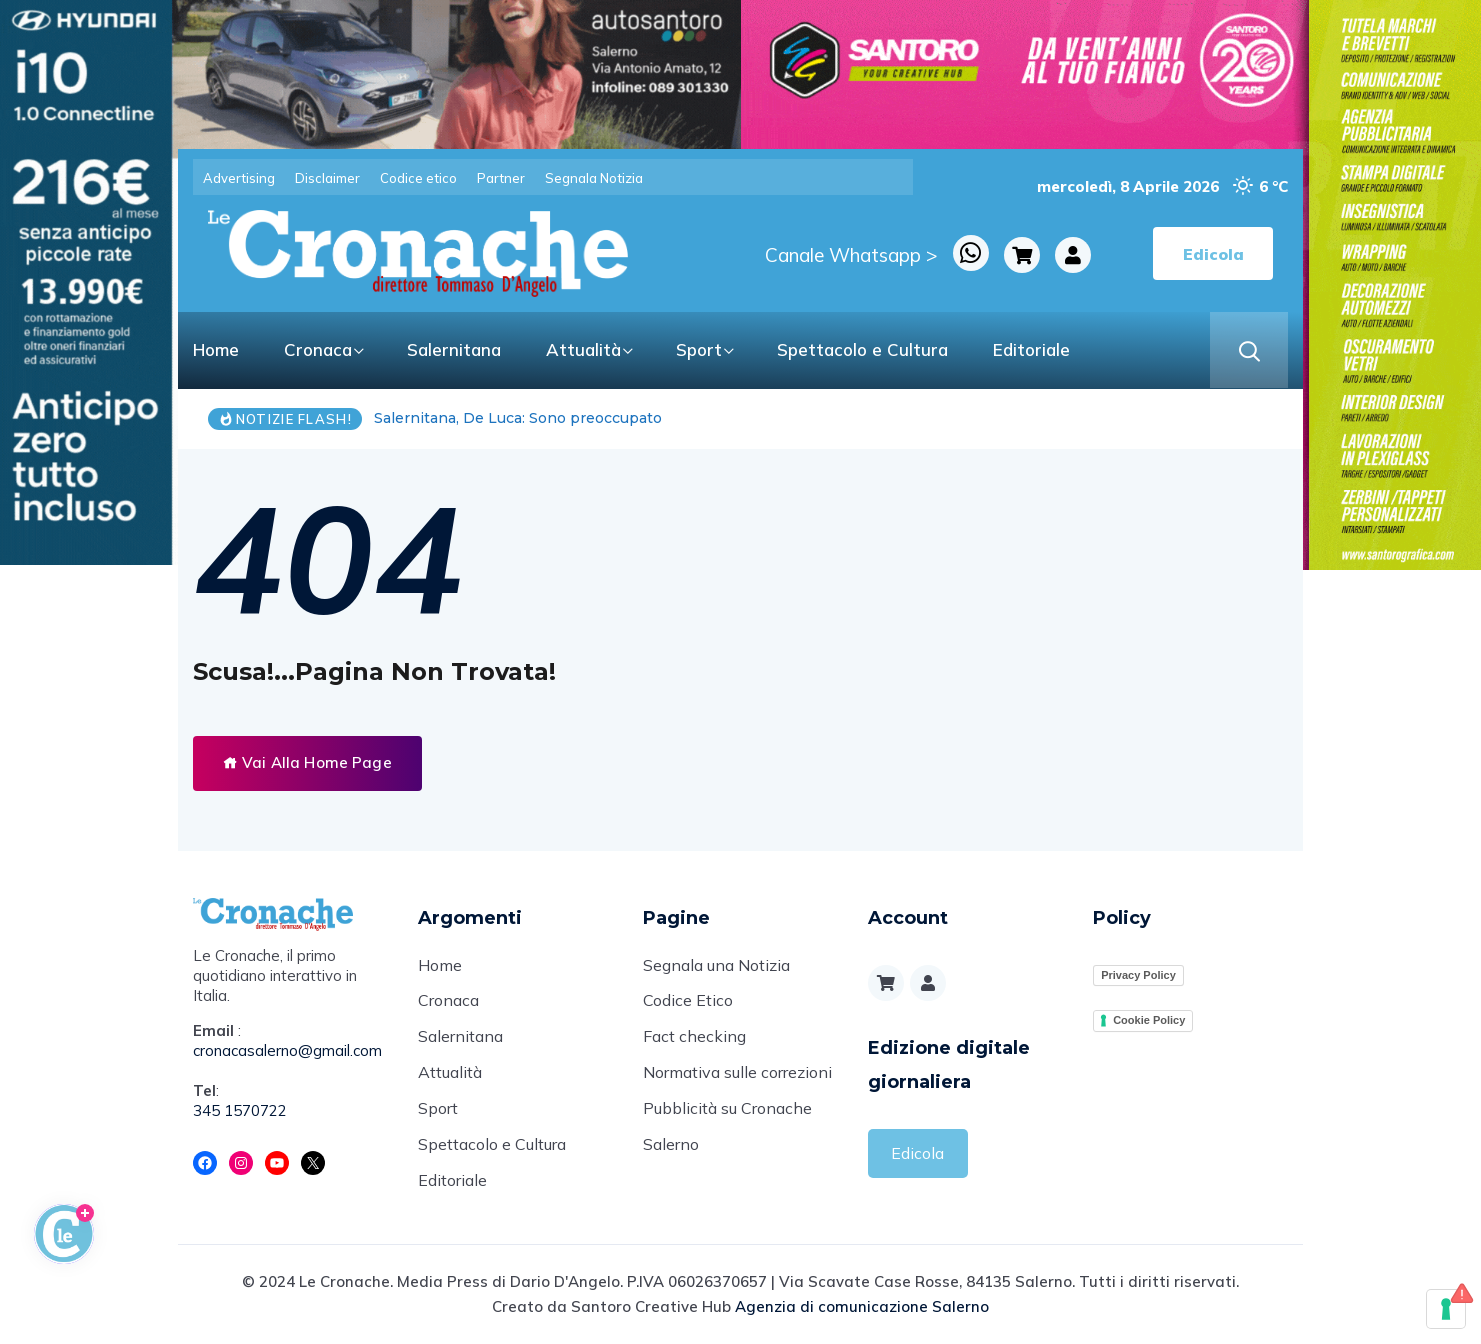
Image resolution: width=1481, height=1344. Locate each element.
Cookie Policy (1149, 1020)
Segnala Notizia (594, 178)
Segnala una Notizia (716, 966)
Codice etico (418, 178)
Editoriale (1031, 349)
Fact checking (694, 1038)
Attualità (583, 349)
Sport (699, 349)
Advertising (239, 178)
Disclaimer (327, 178)
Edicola (917, 1153)
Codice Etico (688, 1002)
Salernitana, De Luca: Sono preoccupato (518, 418)
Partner (501, 178)
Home (216, 349)
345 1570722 (240, 1110)
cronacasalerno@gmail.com (287, 1050)
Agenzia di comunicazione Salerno (862, 1307)
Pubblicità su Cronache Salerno (727, 1128)
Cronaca (318, 349)
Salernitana (454, 349)
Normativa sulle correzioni (737, 1074)
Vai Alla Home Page (307, 762)
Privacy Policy (1138, 975)
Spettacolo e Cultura (862, 349)
